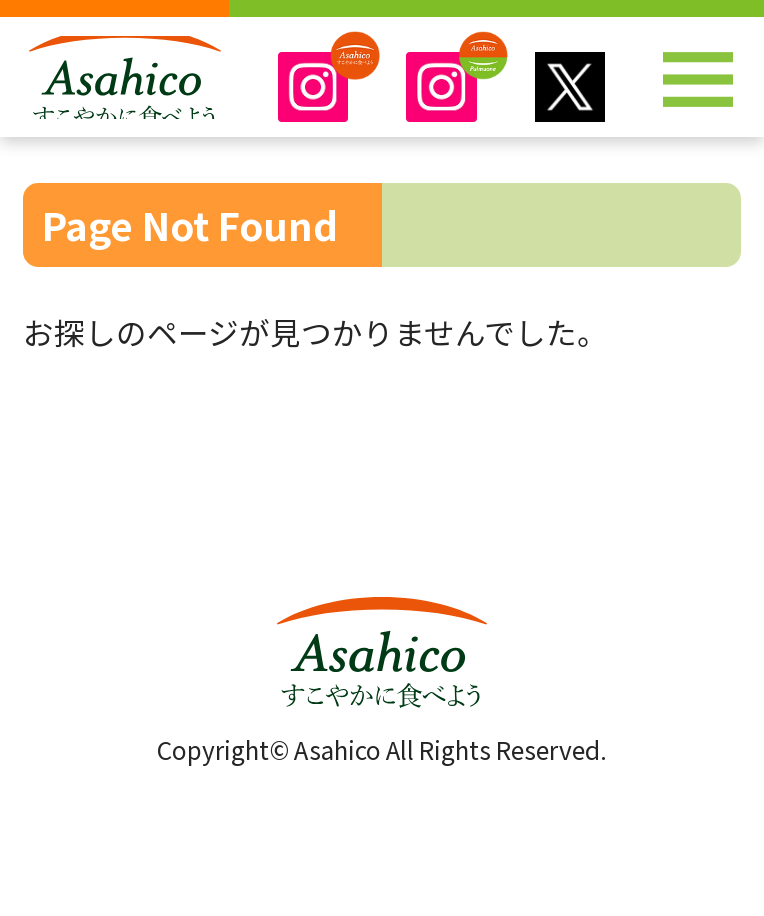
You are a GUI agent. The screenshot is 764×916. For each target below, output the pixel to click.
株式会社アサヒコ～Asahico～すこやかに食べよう (125, 89)
